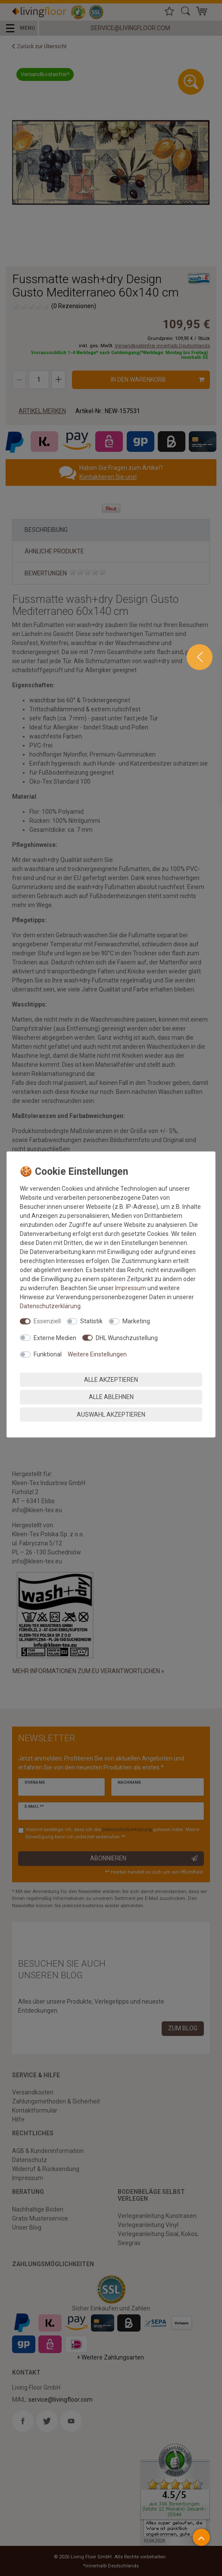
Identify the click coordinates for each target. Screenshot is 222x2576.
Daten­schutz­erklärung (50, 1306)
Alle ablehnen (111, 1396)
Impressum (130, 1288)
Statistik (91, 1321)
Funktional (48, 1354)
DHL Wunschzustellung (127, 1337)
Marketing (136, 1321)
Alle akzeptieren (111, 1379)
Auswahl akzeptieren (111, 1414)
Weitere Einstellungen (97, 1354)
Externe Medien (55, 1337)
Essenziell (47, 1321)
